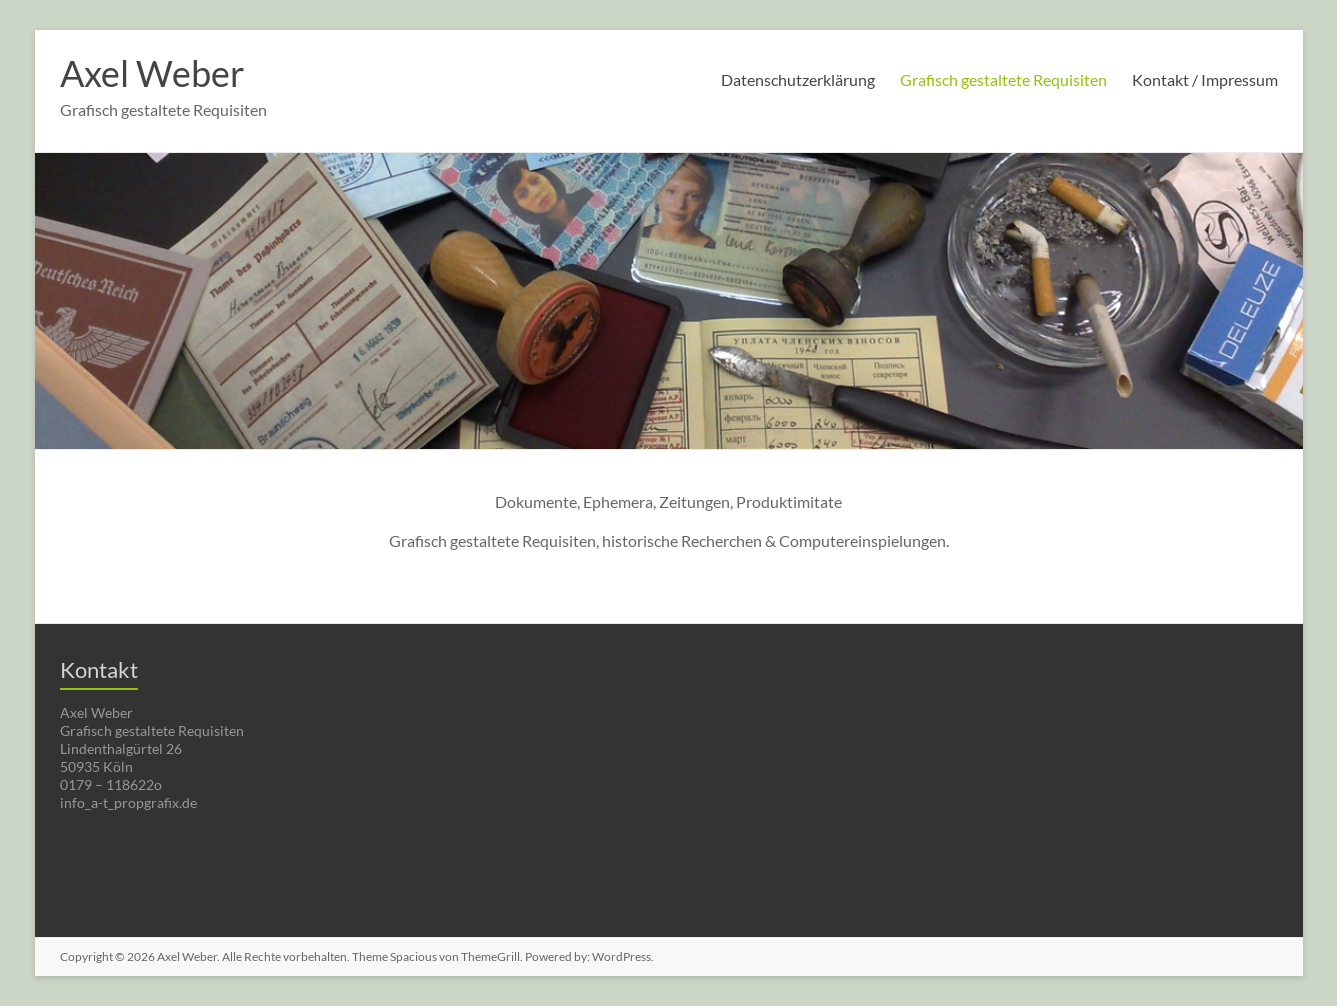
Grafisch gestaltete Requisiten (1003, 79)
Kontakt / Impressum (1205, 79)
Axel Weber (152, 73)
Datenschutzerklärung (798, 79)
